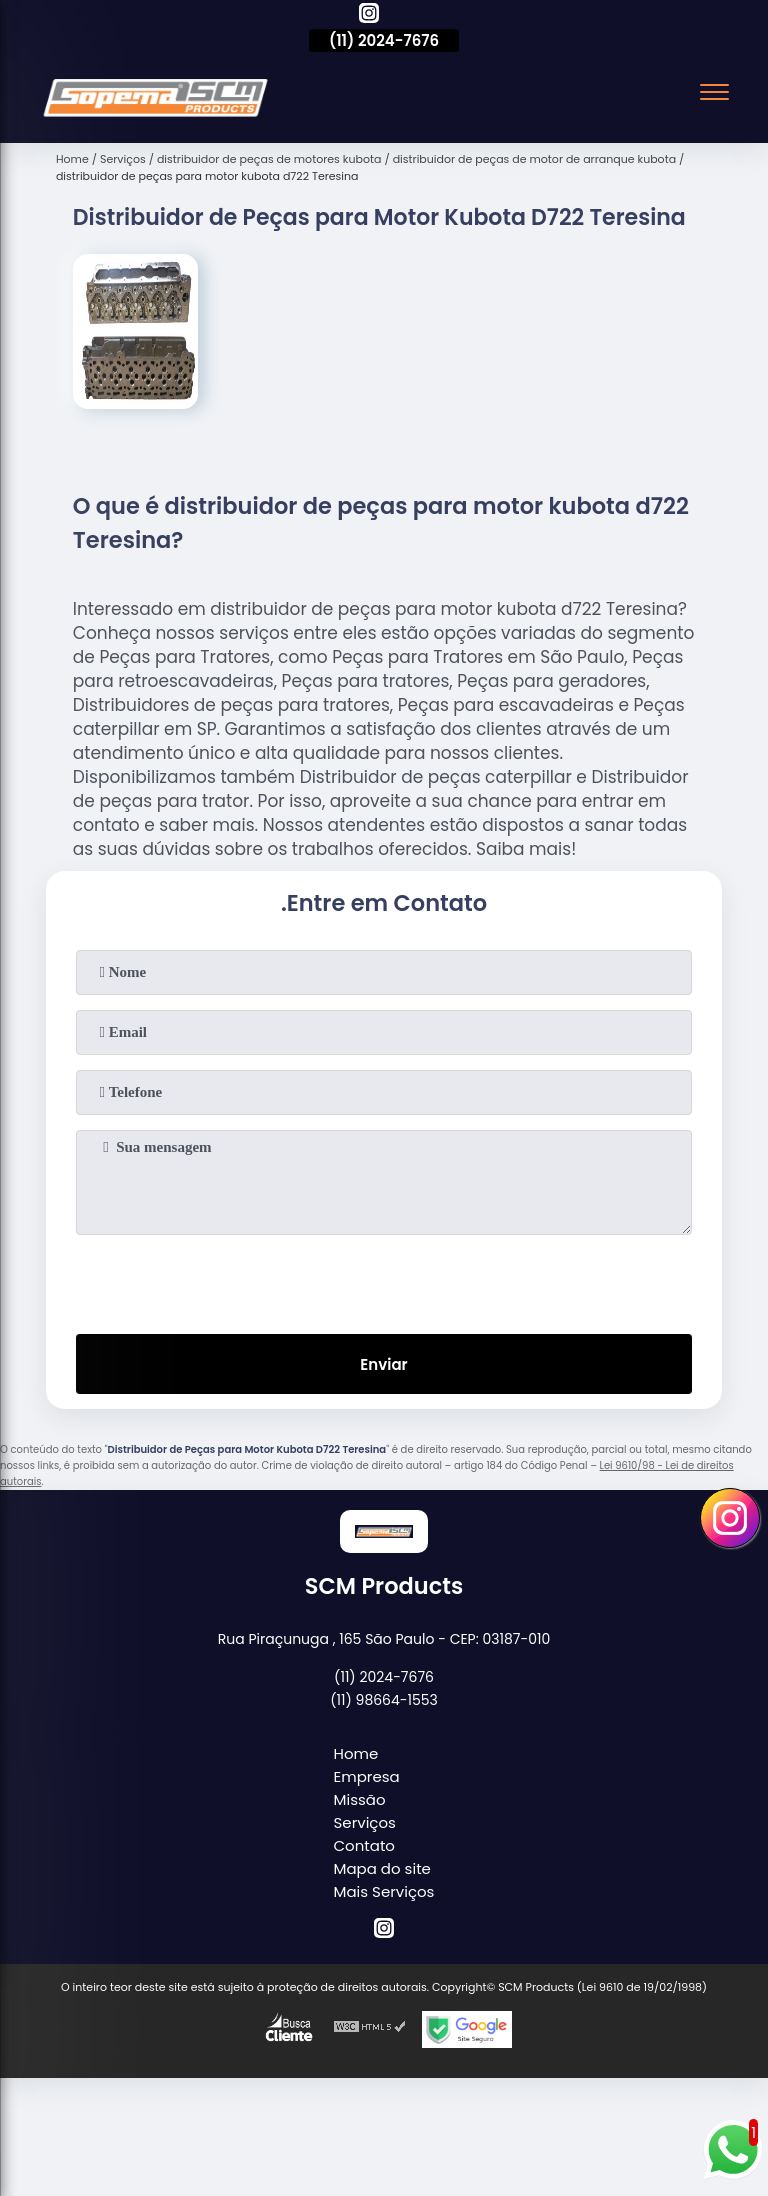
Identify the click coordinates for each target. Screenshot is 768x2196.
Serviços (365, 1822)
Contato (364, 1845)
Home (356, 1753)
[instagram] (369, 16)
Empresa (367, 1776)
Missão (360, 1799)
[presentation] (384, 1280)
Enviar (383, 1364)
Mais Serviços (384, 1891)
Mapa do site (382, 1868)
